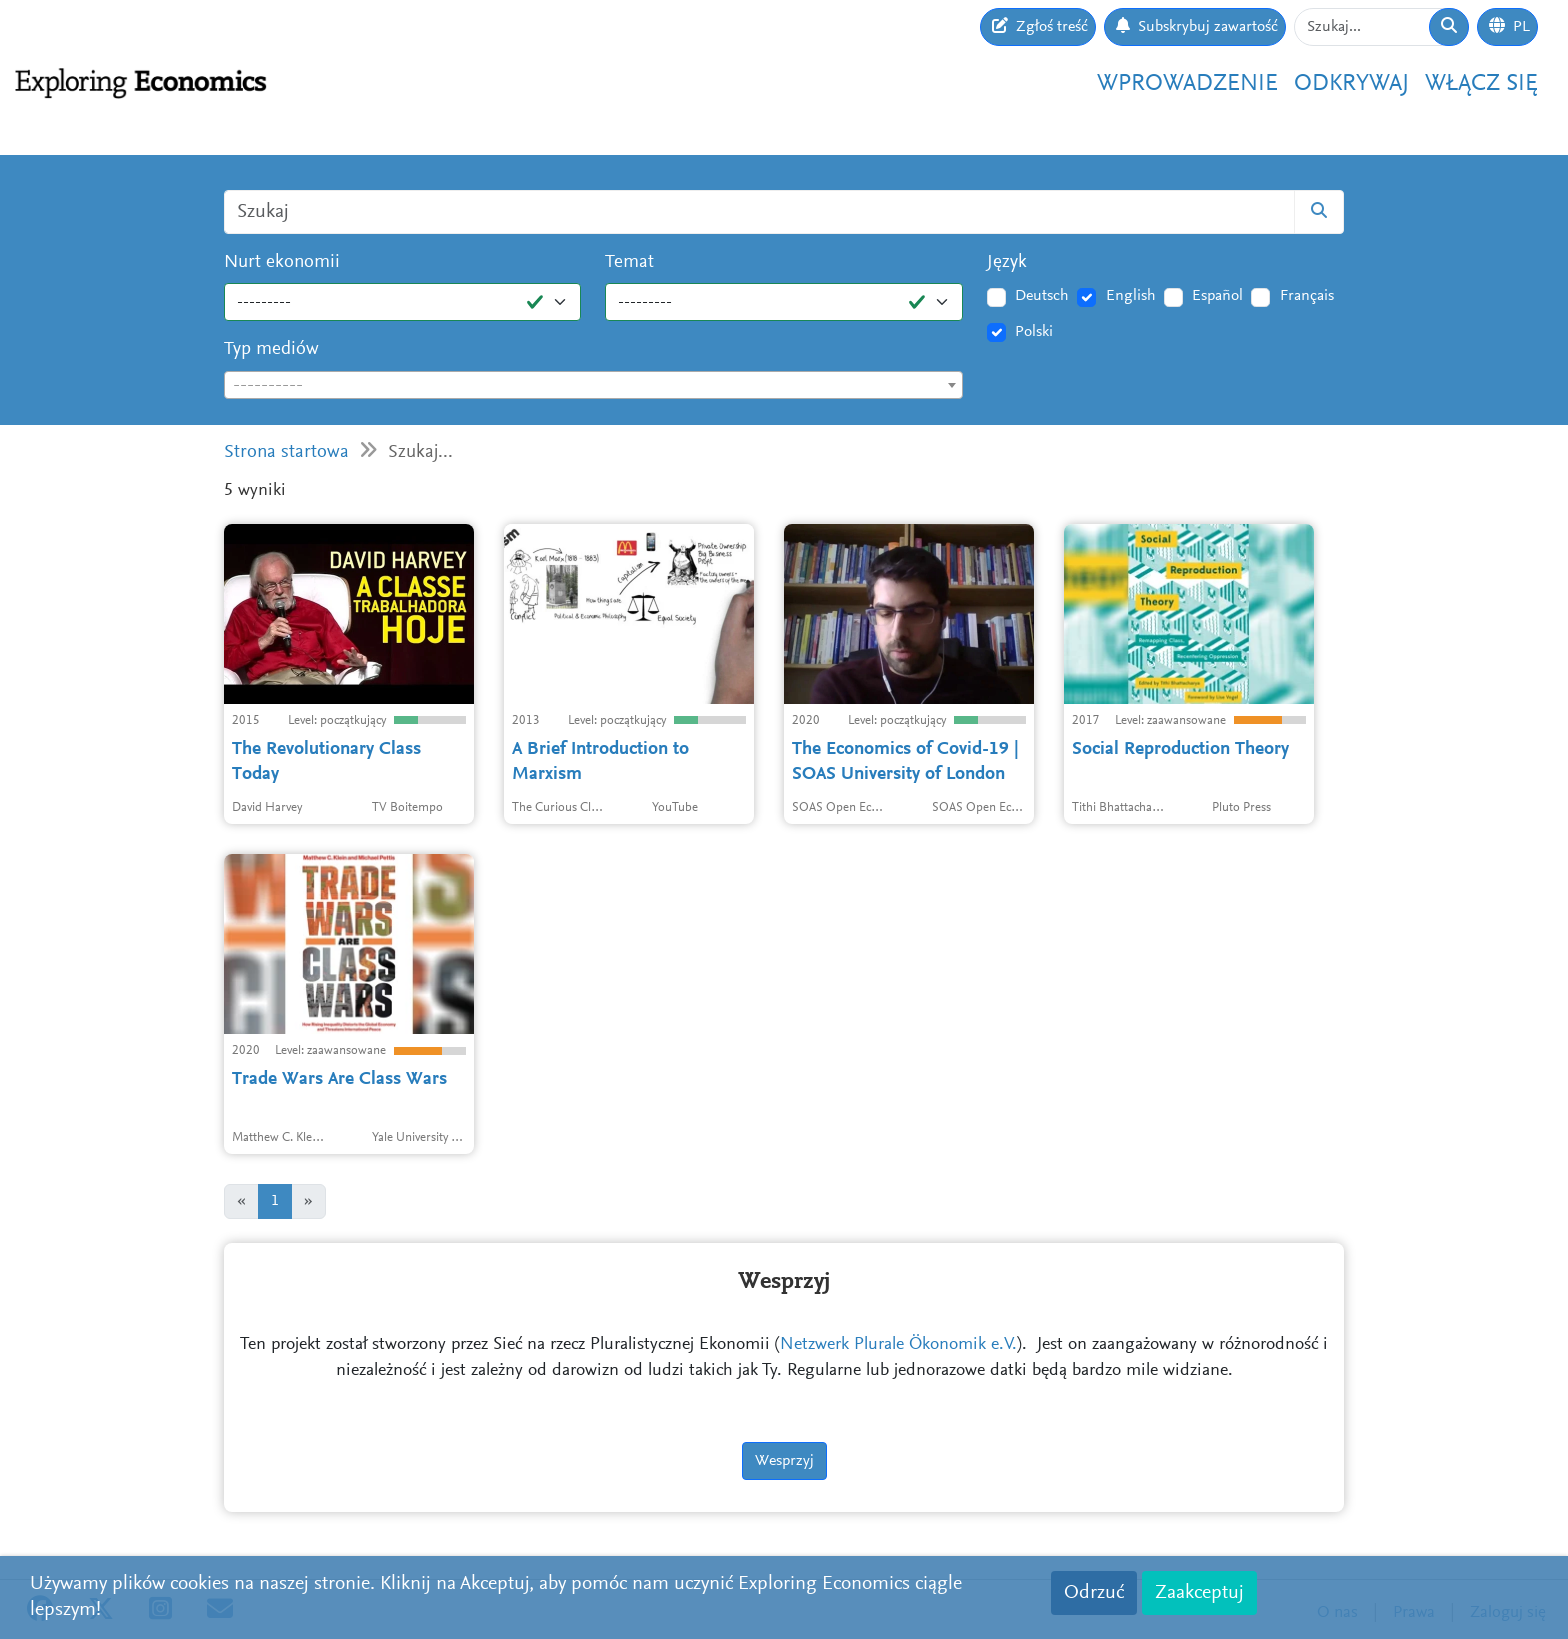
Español (1217, 296)
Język (1007, 262)
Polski (1034, 332)
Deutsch (1042, 296)
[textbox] (593, 386)
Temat (629, 262)
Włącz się (1481, 84)
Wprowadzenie (1187, 84)
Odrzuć (1094, 1593)
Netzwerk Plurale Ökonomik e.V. (898, 1345)
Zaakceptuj (1199, 1593)
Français (1307, 296)
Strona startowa (286, 452)
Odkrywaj (1351, 84)
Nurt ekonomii (282, 262)
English (1131, 296)
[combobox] (593, 385)
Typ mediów (271, 349)
